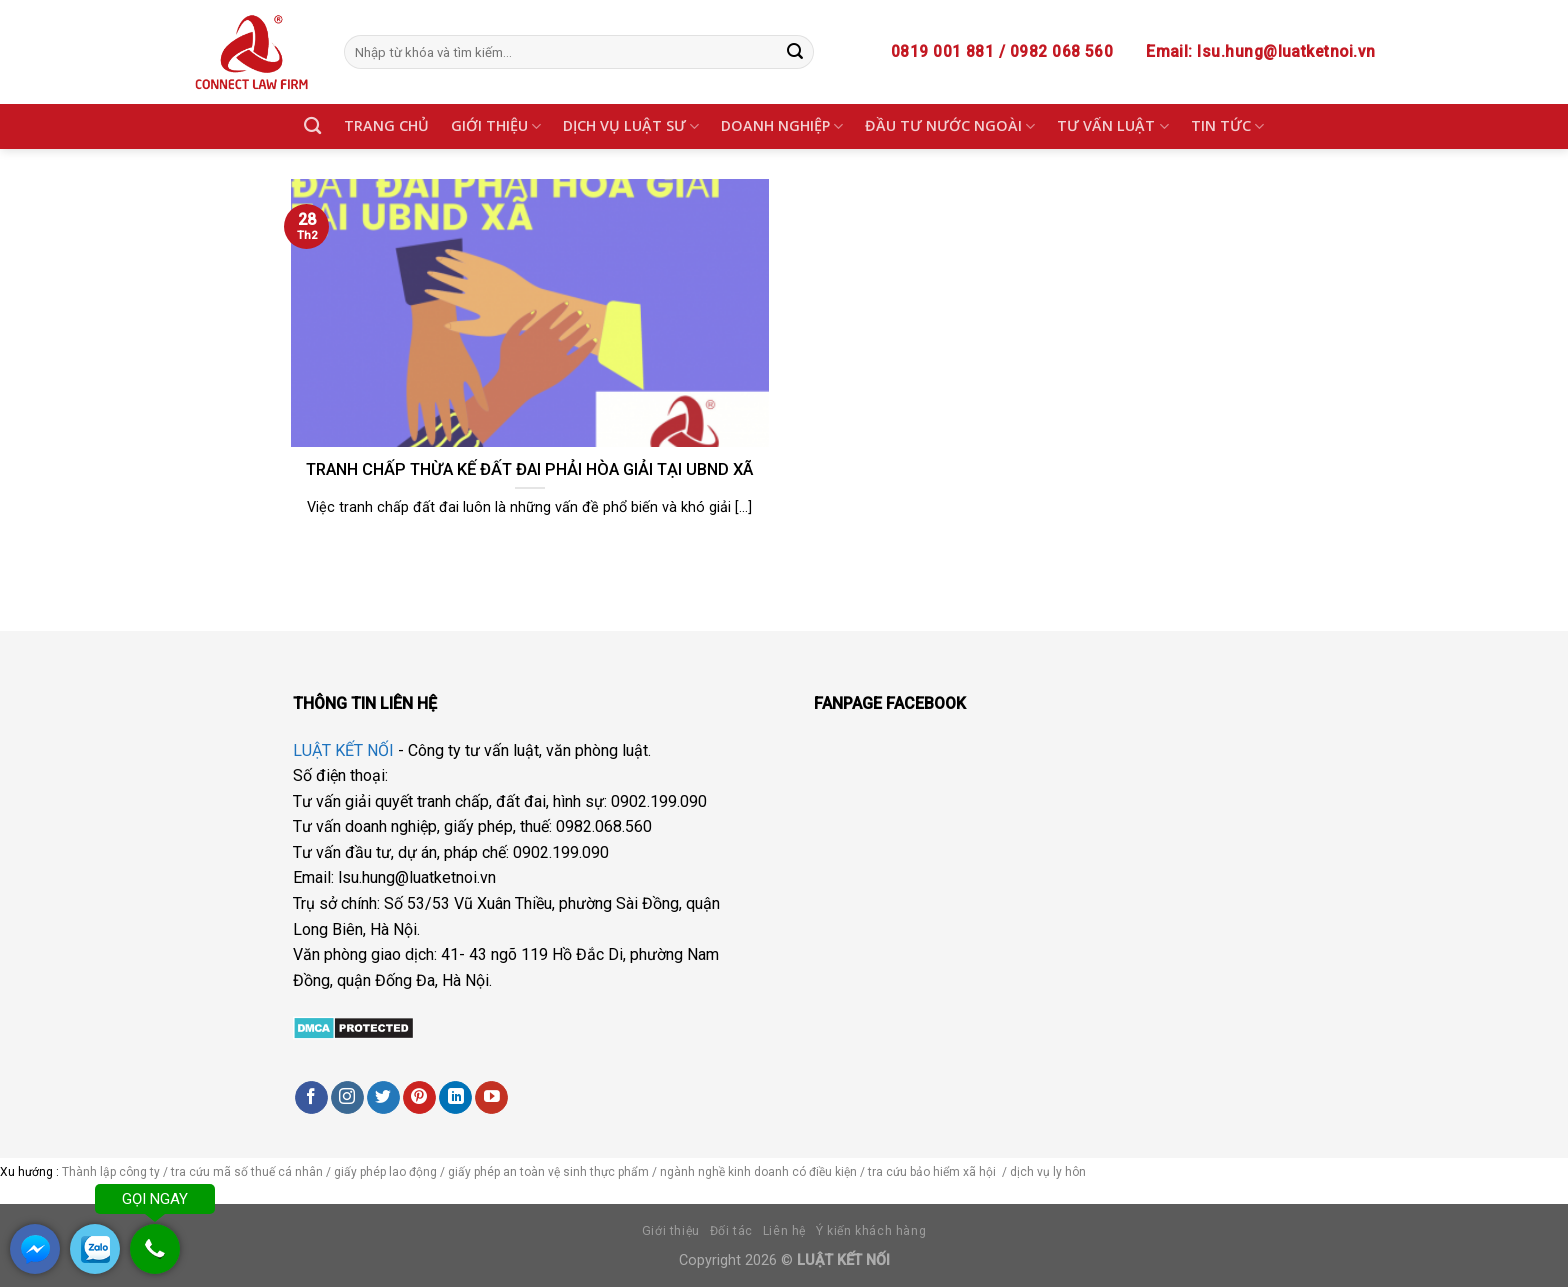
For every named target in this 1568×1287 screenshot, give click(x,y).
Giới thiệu (671, 1231)
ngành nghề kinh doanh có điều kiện (760, 1172)
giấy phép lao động (385, 1172)
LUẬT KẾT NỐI (343, 750)
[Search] (312, 126)
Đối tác (731, 1231)
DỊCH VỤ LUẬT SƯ (631, 126)
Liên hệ (784, 1231)
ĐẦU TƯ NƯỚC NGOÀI (950, 126)
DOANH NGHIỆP (782, 126)
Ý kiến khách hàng (871, 1231)
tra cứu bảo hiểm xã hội (933, 1172)
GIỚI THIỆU (496, 126)
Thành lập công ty (111, 1172)
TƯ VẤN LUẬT (1112, 126)
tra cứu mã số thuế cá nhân (245, 1172)
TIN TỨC (1227, 126)
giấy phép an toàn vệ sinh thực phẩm (548, 1172)
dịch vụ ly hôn (1049, 1172)
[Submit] (795, 52)
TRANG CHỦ (386, 125)
